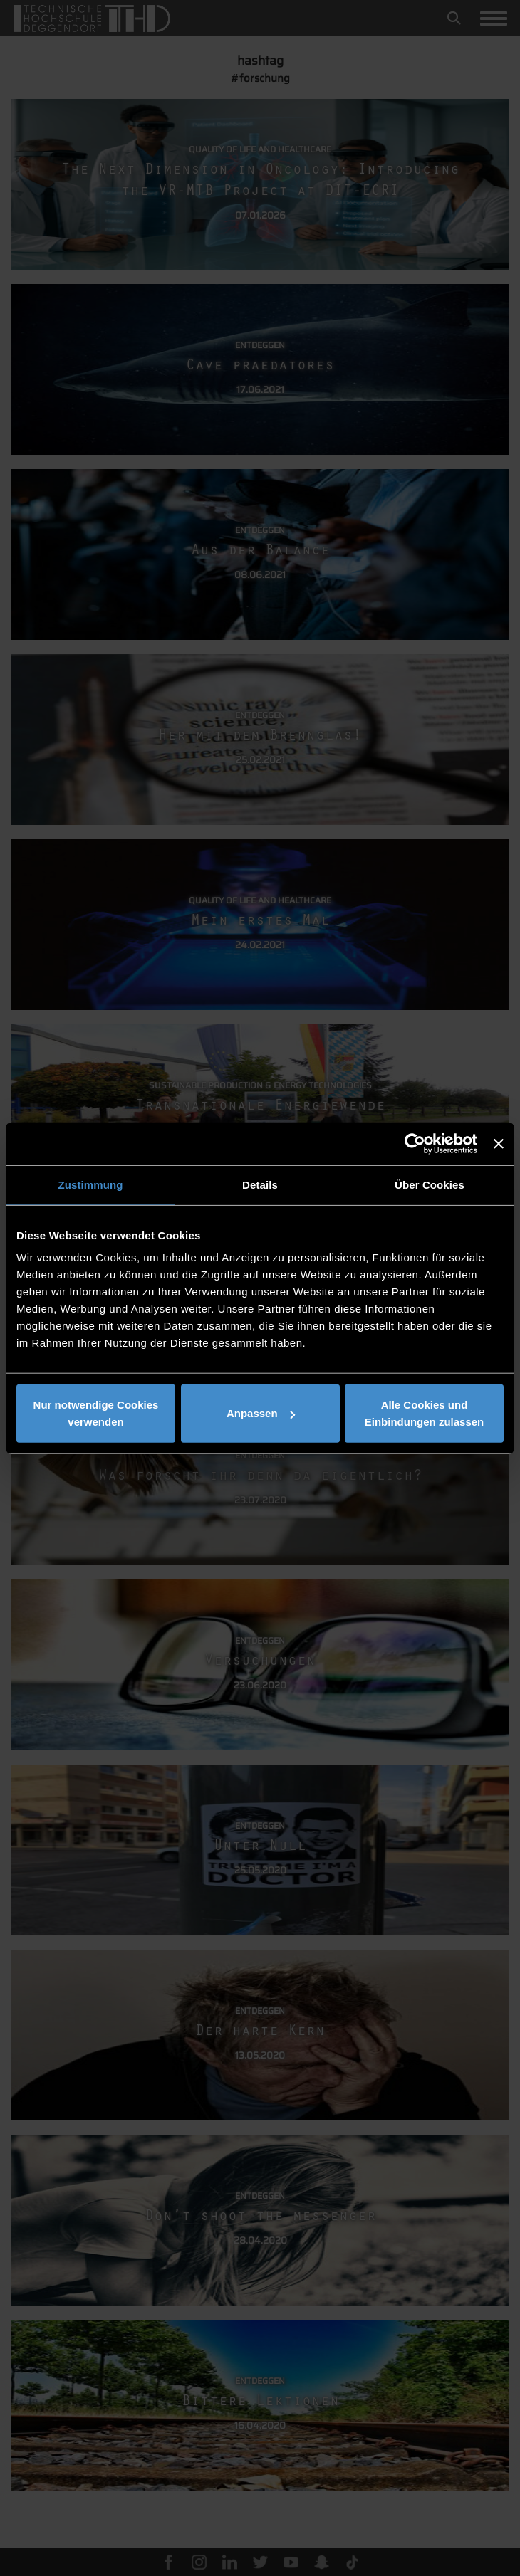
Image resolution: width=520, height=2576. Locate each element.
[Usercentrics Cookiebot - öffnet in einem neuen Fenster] (415, 1143)
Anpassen (261, 1413)
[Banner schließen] (499, 1143)
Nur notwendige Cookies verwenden (96, 1413)
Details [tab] (260, 1184)
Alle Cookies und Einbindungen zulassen (424, 1413)
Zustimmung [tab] (90, 1184)
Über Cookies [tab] (429, 1184)
